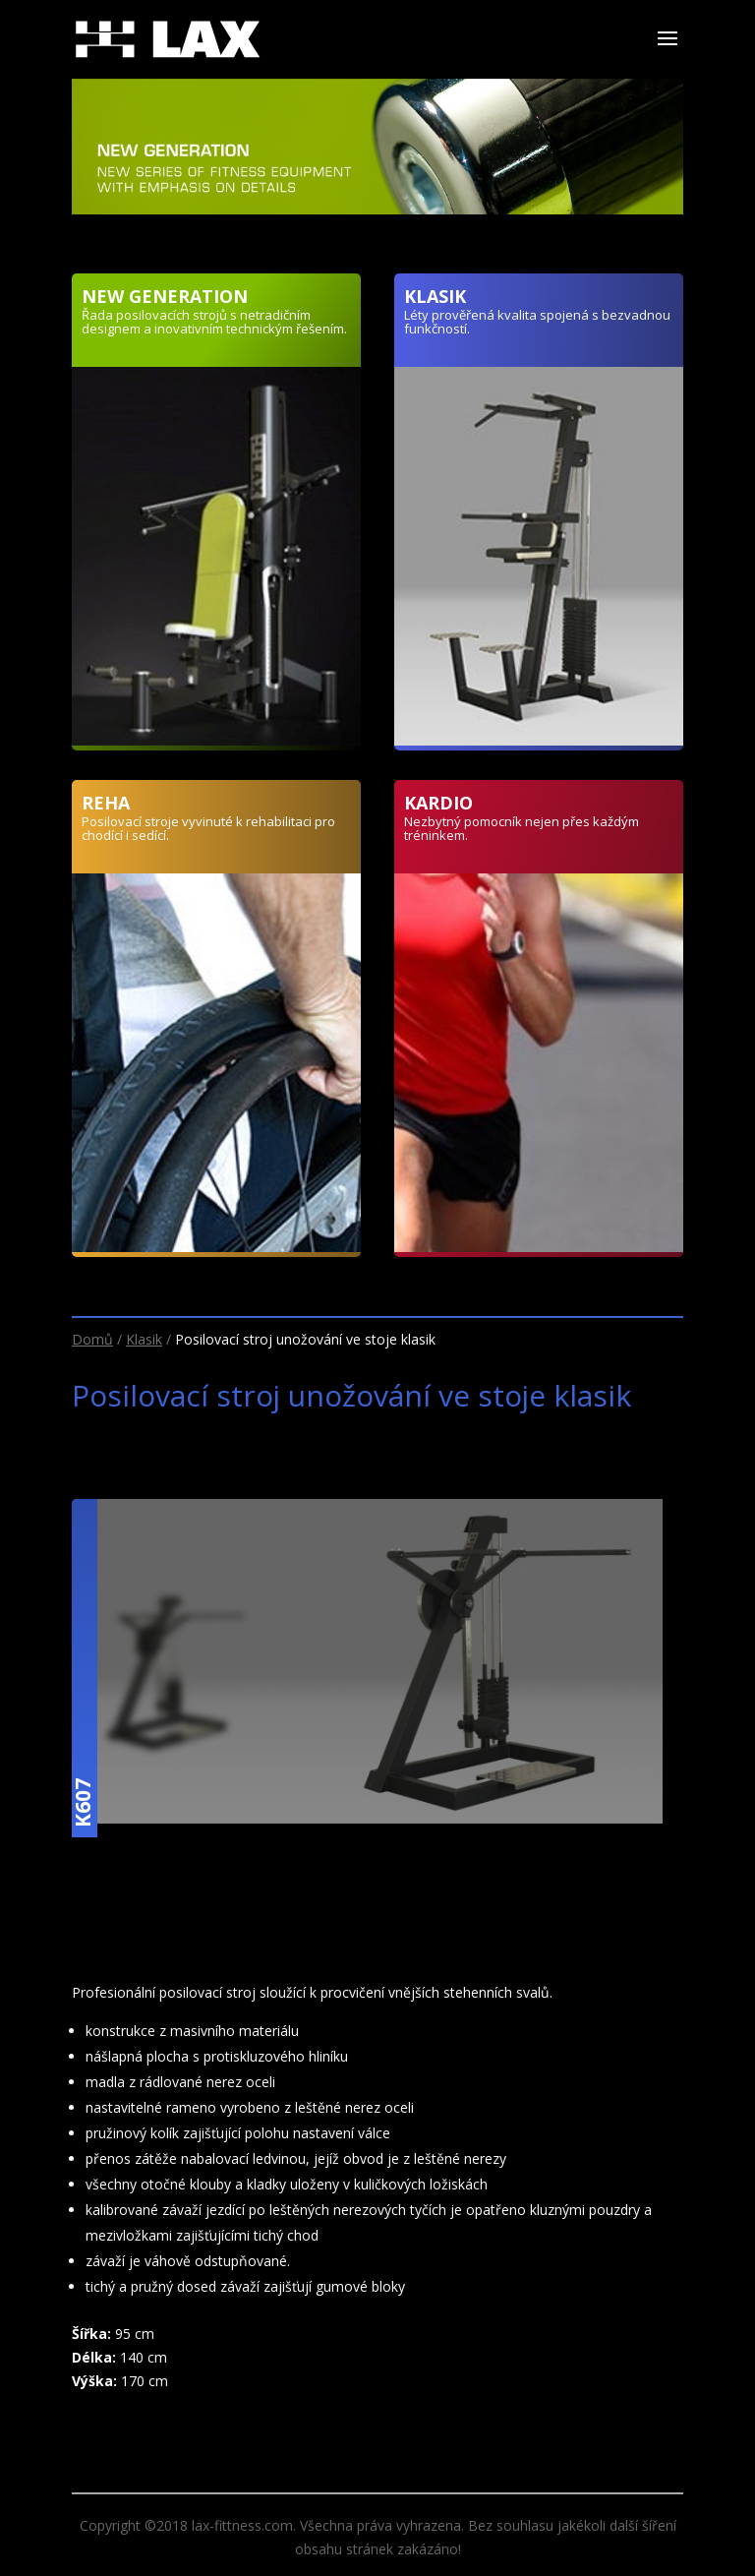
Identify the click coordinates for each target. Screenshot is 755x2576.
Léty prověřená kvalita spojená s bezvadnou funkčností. (537, 321)
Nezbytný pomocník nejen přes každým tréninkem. (521, 828)
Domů (92, 1339)
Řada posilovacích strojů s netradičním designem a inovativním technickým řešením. (214, 321)
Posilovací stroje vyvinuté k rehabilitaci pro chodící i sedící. (208, 828)
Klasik (144, 1339)
